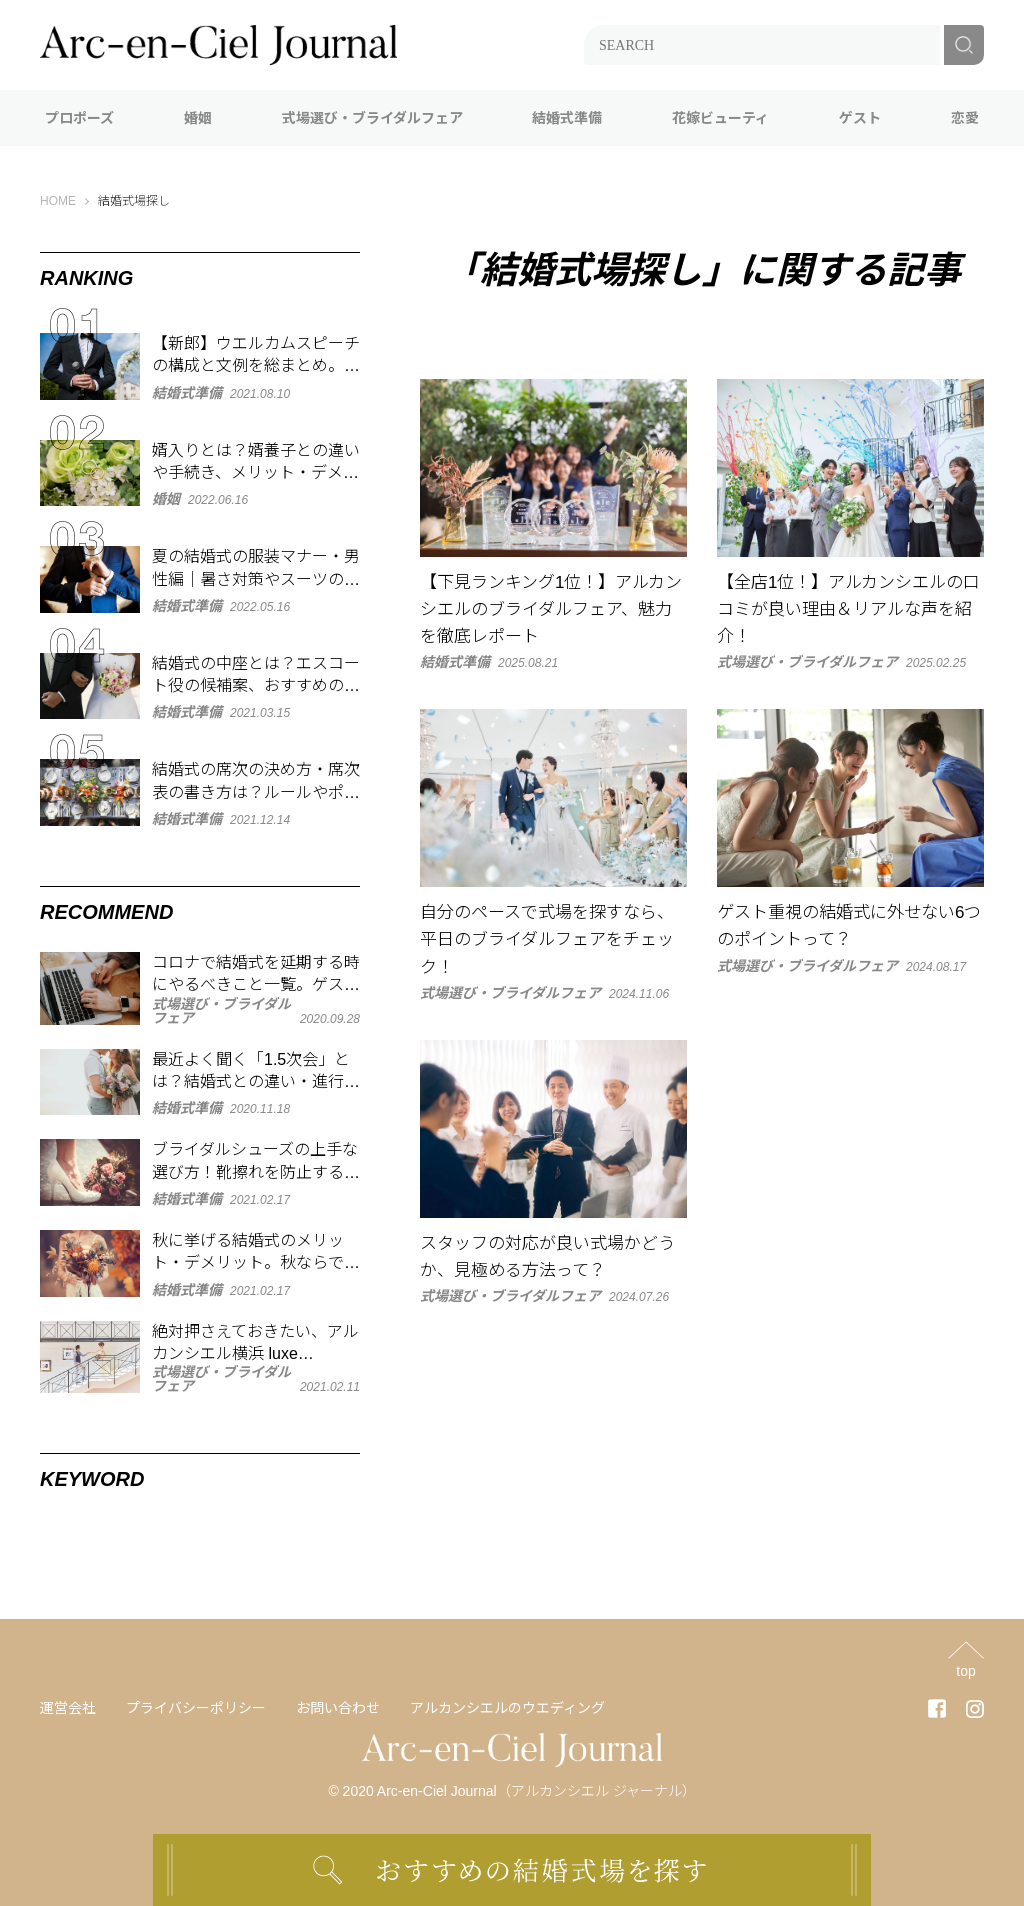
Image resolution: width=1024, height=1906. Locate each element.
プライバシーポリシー (196, 1708)
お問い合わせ (338, 1708)
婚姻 (198, 118)
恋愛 (965, 118)
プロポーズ (79, 118)
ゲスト (860, 118)
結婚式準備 (567, 118)
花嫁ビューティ (720, 118)
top (965, 1670)
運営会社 (68, 1708)
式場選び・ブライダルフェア (372, 118)
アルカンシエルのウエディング (507, 1708)
